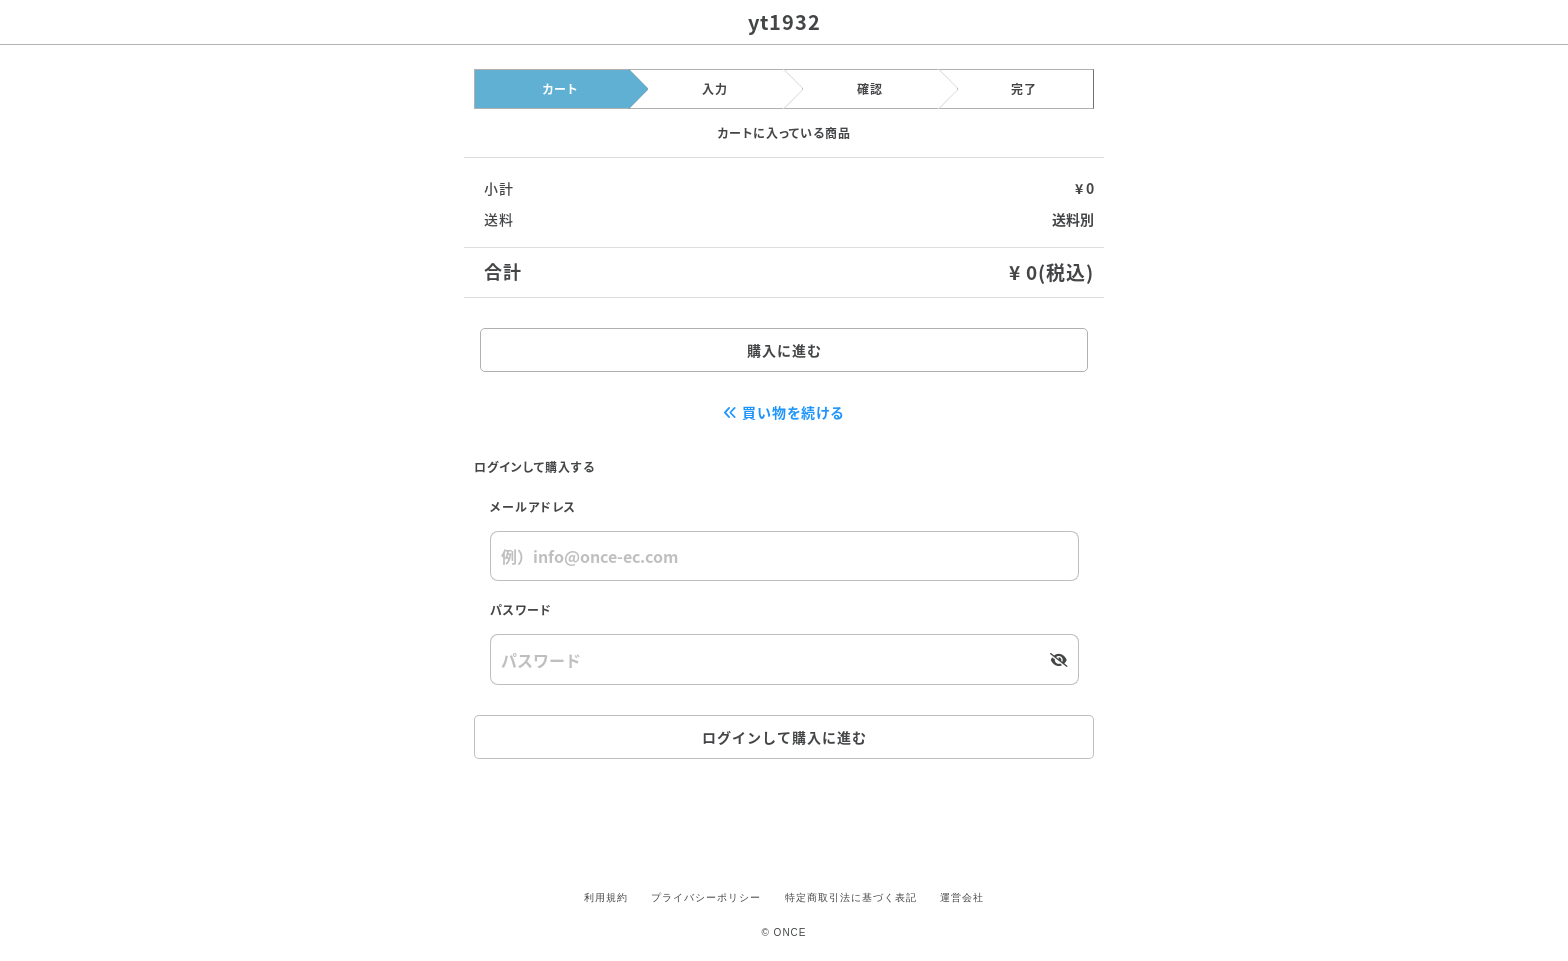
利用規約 (606, 897)
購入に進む (784, 350)
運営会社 (962, 897)
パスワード (521, 609)
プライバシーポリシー (706, 897)
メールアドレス (533, 506)
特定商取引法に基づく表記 (851, 897)
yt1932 (784, 21)
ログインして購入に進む (784, 737)
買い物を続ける (784, 412)
